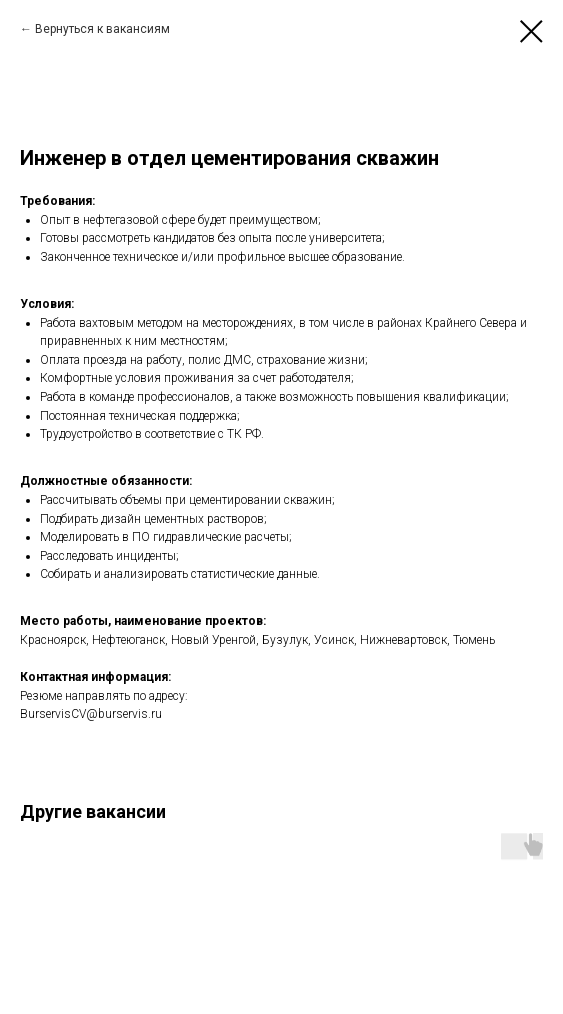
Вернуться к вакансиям (102, 29)
